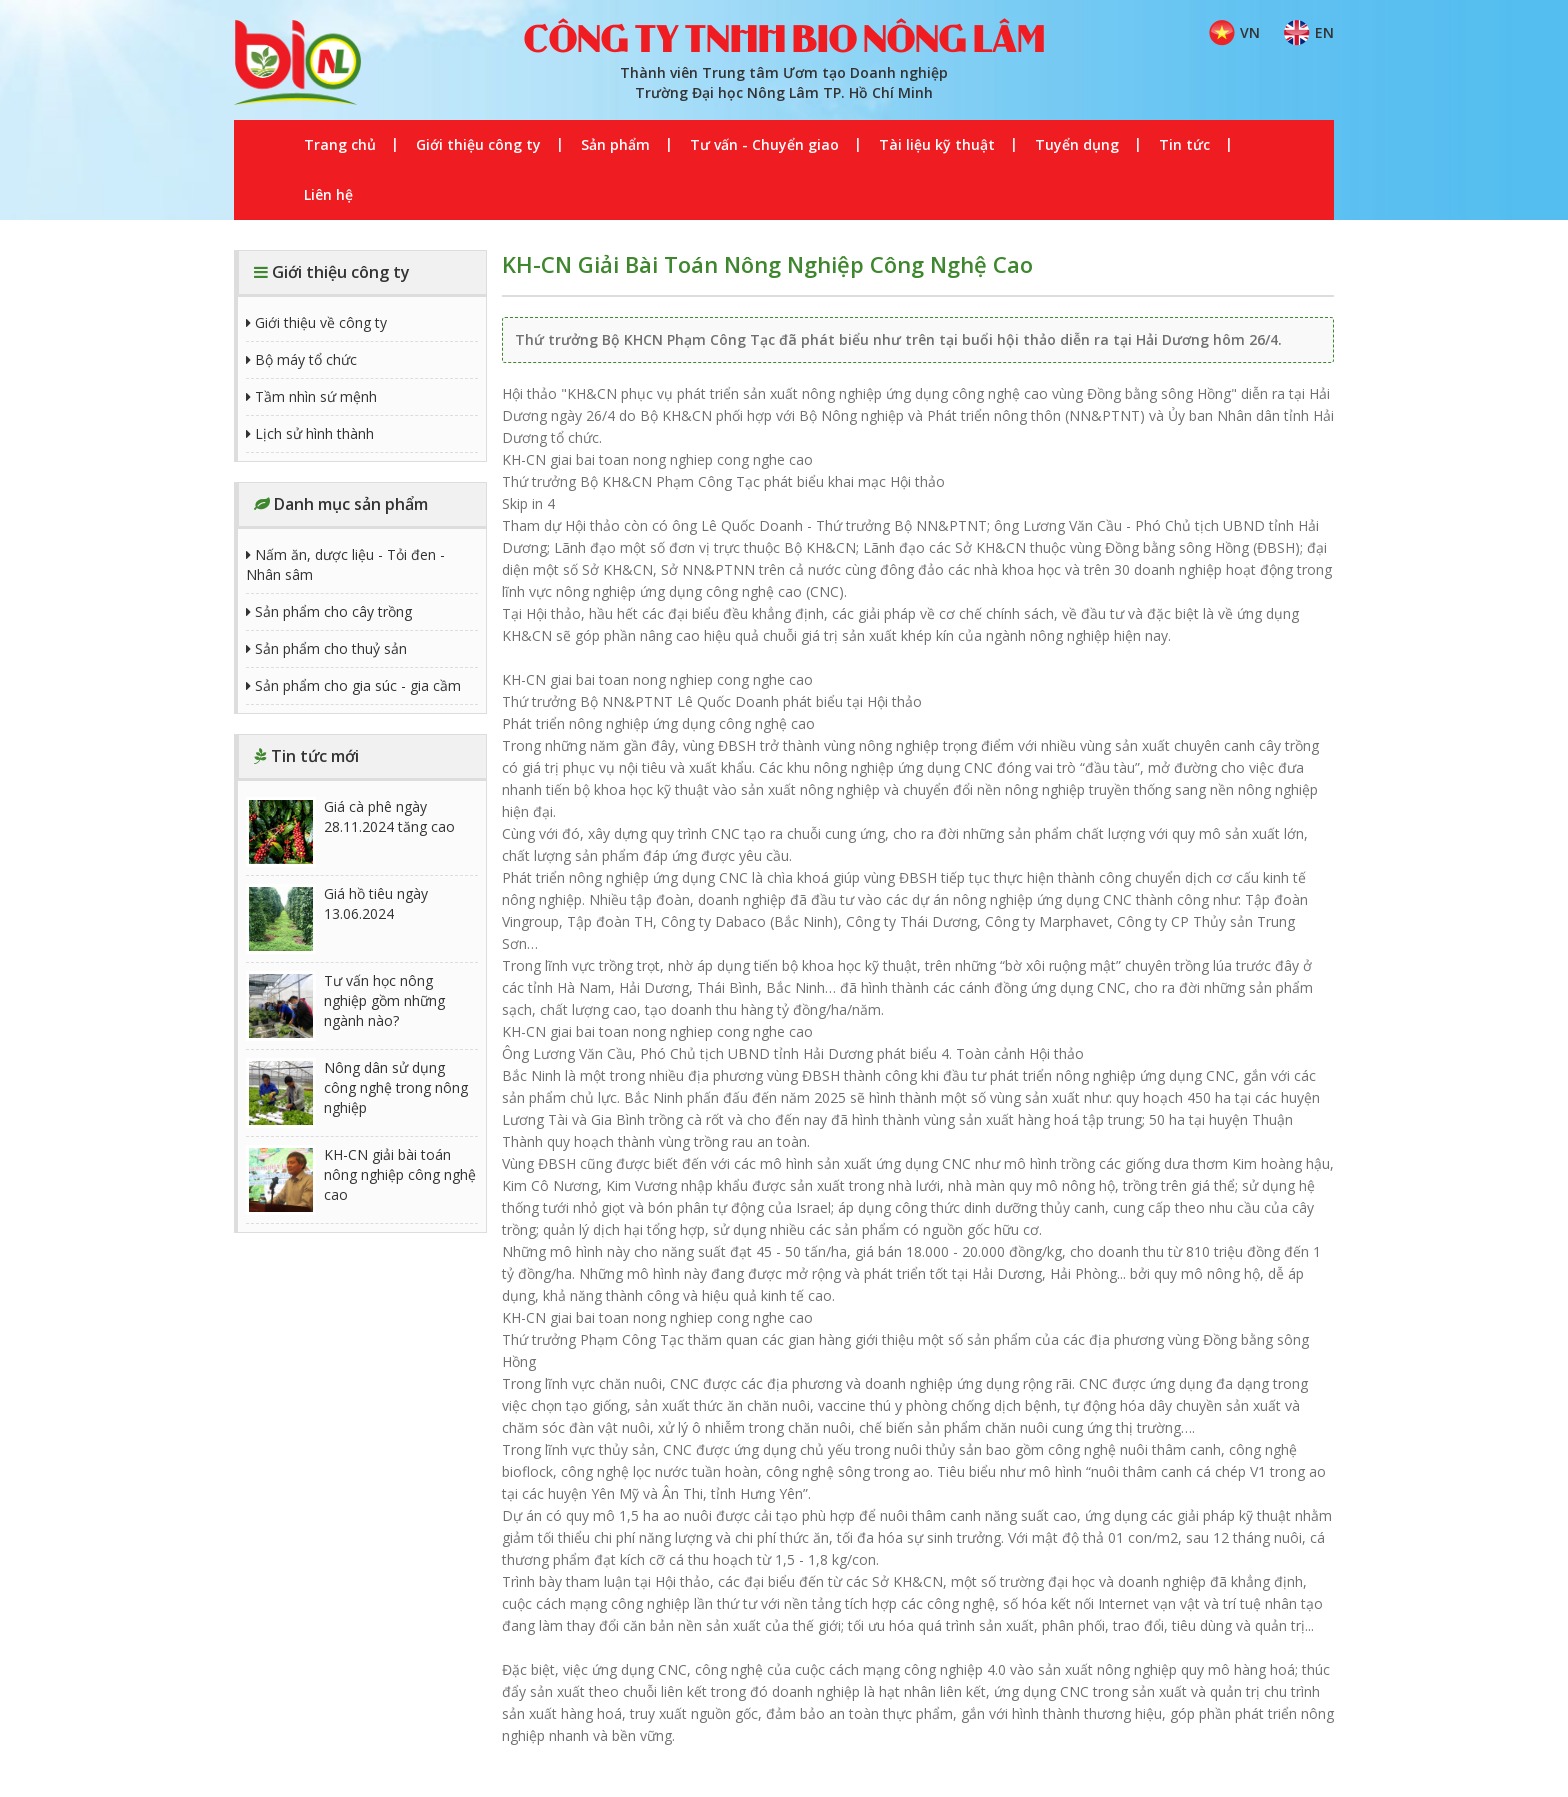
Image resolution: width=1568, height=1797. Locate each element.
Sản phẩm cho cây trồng (329, 611)
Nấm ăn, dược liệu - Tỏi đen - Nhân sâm (345, 564)
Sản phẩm (615, 144)
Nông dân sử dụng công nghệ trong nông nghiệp (357, 1093)
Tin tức (1184, 144)
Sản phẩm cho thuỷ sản (326, 648)
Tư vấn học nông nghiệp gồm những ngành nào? (345, 1006)
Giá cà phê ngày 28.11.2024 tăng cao (350, 832)
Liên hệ (328, 194)
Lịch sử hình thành (310, 433)
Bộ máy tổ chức (301, 359)
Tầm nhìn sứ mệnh (311, 396)
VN (1234, 33)
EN (1309, 33)
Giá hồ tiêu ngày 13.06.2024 (337, 919)
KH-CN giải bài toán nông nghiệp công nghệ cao (361, 1180)
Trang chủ (340, 144)
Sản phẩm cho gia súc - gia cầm (353, 685)
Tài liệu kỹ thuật (937, 144)
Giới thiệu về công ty (316, 322)
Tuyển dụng (1077, 144)
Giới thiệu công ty (478, 144)
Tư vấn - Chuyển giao (764, 144)
